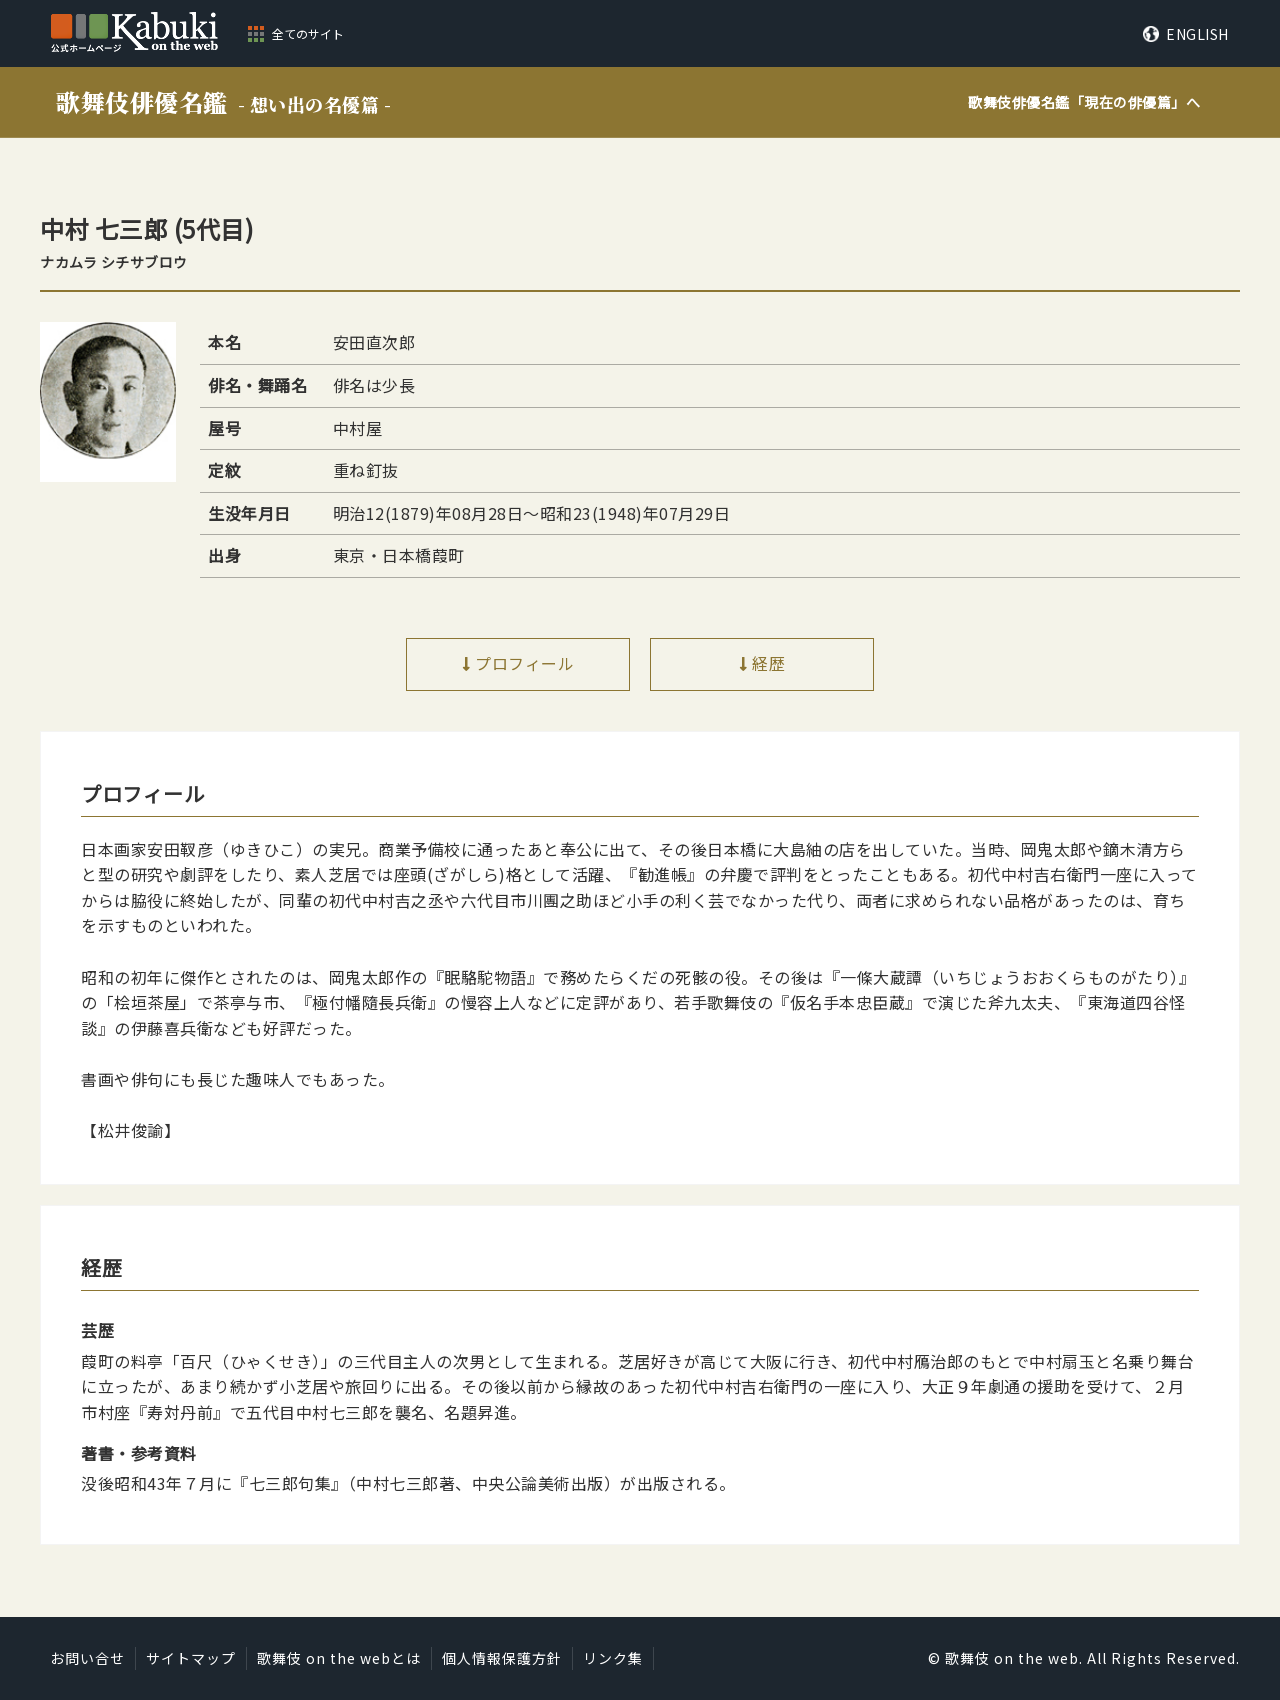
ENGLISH (1197, 34)
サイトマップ (191, 1658)
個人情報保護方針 (502, 1658)
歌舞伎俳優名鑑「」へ (1084, 102)
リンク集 (613, 1658)
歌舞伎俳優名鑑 (223, 101)
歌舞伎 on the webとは (339, 1658)
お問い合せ (87, 1658)
